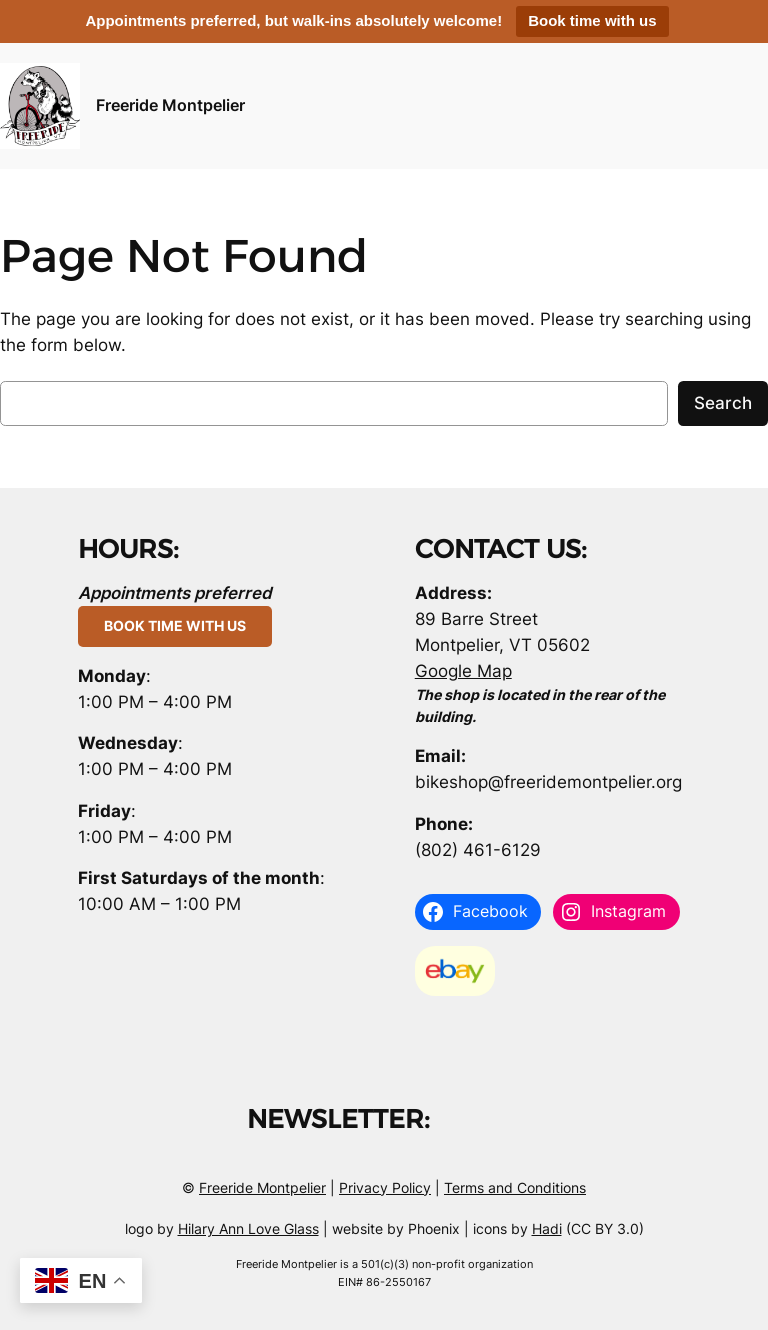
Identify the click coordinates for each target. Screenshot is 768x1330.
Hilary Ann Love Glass (248, 1228)
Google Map (463, 671)
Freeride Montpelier (170, 105)
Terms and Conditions (515, 1187)
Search (723, 403)
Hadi (547, 1228)
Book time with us (592, 20)
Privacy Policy (385, 1187)
